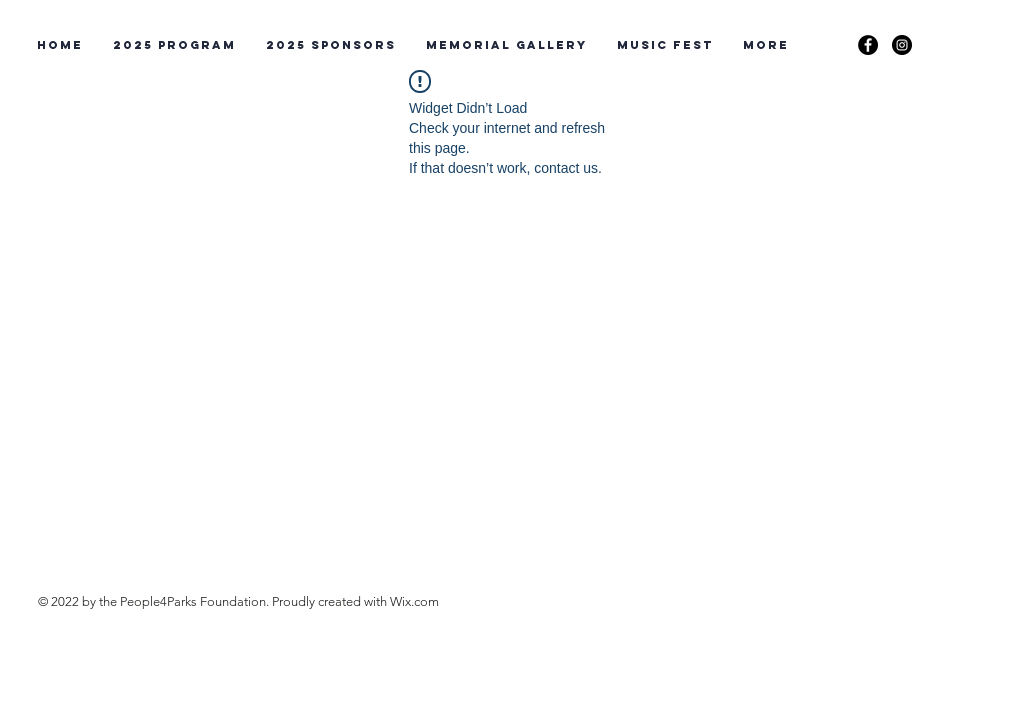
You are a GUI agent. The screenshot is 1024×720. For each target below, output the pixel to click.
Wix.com (414, 601)
